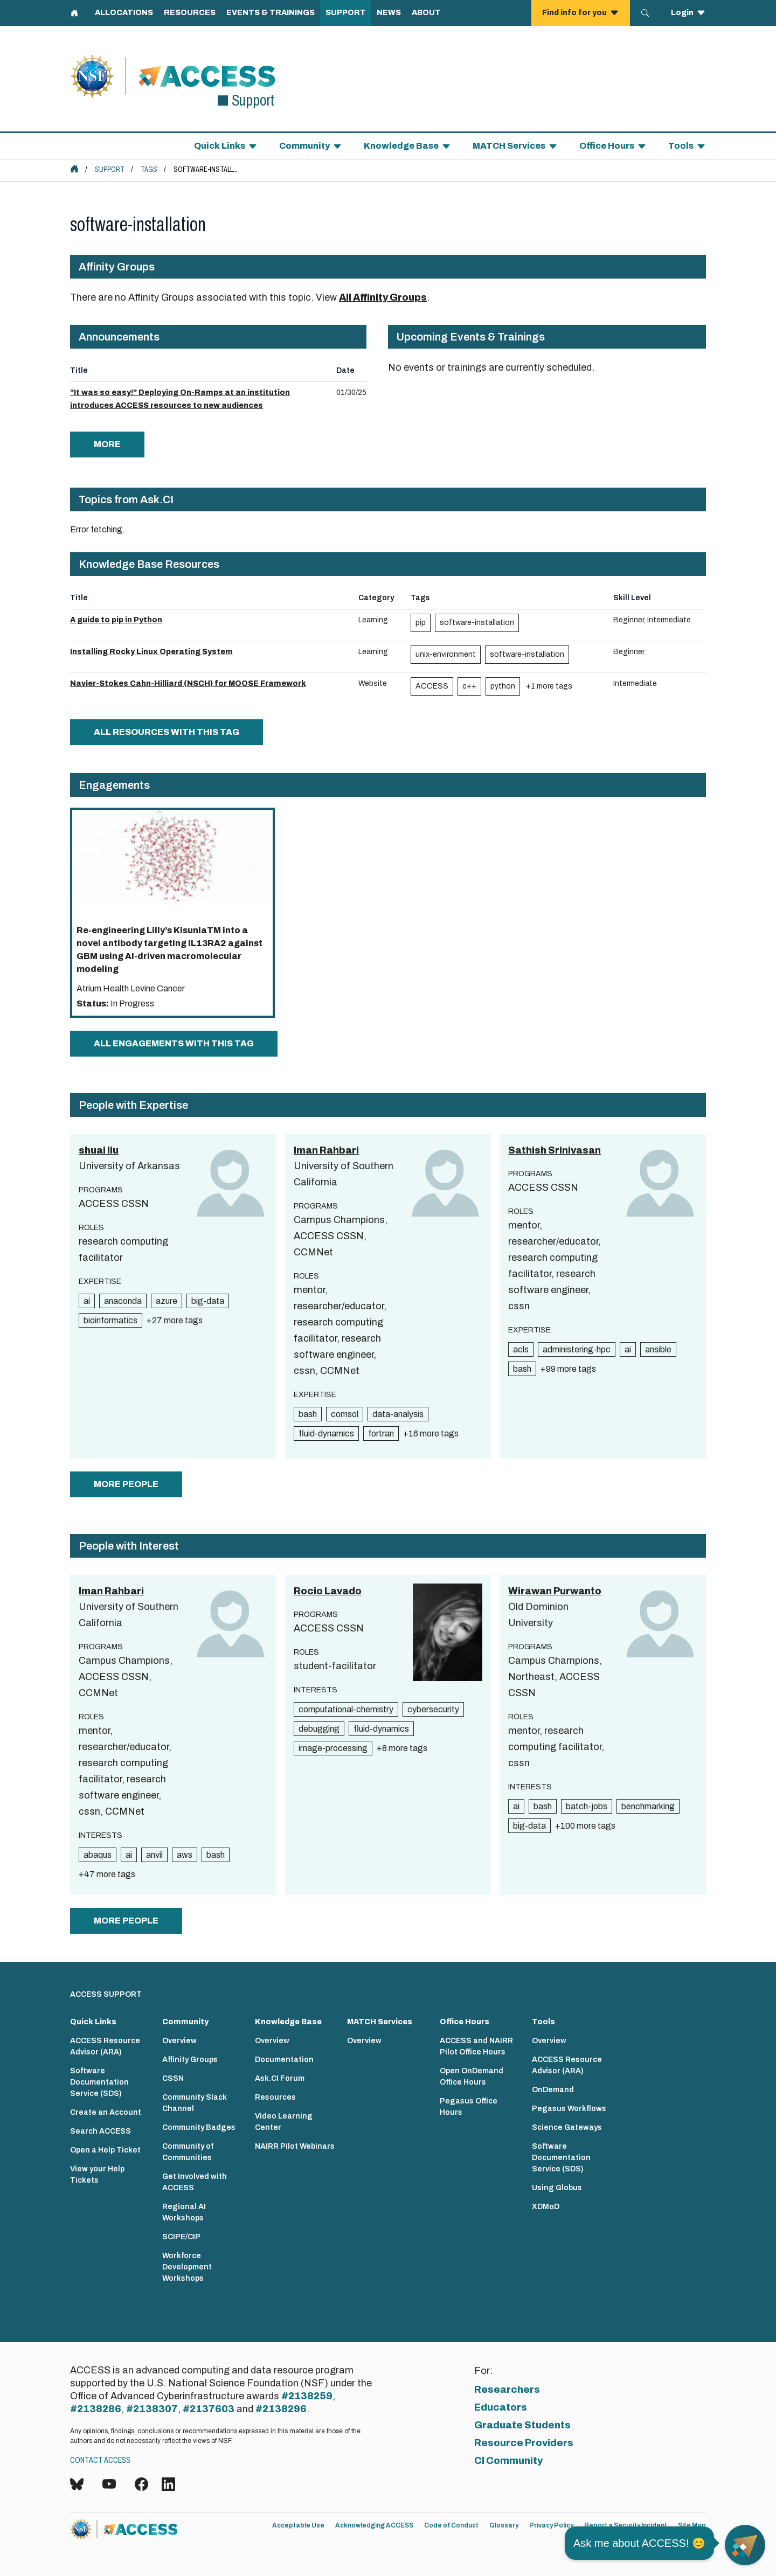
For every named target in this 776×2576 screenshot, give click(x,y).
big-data (207, 1301)
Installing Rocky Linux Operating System (151, 652)
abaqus (98, 1854)
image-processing (333, 1748)
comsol (344, 1414)
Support (109, 169)
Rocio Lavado (328, 1591)
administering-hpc (577, 1349)
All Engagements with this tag (174, 1043)
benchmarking (648, 1806)
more (107, 444)
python (502, 686)
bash (308, 1414)
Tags (149, 169)
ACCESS (431, 686)
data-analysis (398, 1414)
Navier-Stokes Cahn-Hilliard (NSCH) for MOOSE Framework (188, 683)
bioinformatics (110, 1320)
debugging (319, 1728)
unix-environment (445, 654)
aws (184, 1854)
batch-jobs (586, 1806)
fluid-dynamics (326, 1433)
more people (126, 1484)
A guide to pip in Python (116, 620)
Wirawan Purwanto (554, 1591)
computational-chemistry (346, 1709)
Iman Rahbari (326, 1150)
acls (521, 1349)
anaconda (123, 1301)
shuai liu (99, 1150)
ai (87, 1301)
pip (420, 623)
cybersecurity (433, 1709)
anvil (154, 1854)
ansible (658, 1349)
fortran (381, 1433)
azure (166, 1301)
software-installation (477, 623)
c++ (469, 686)
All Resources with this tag (166, 732)
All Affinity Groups (383, 297)
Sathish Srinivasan (554, 1150)
